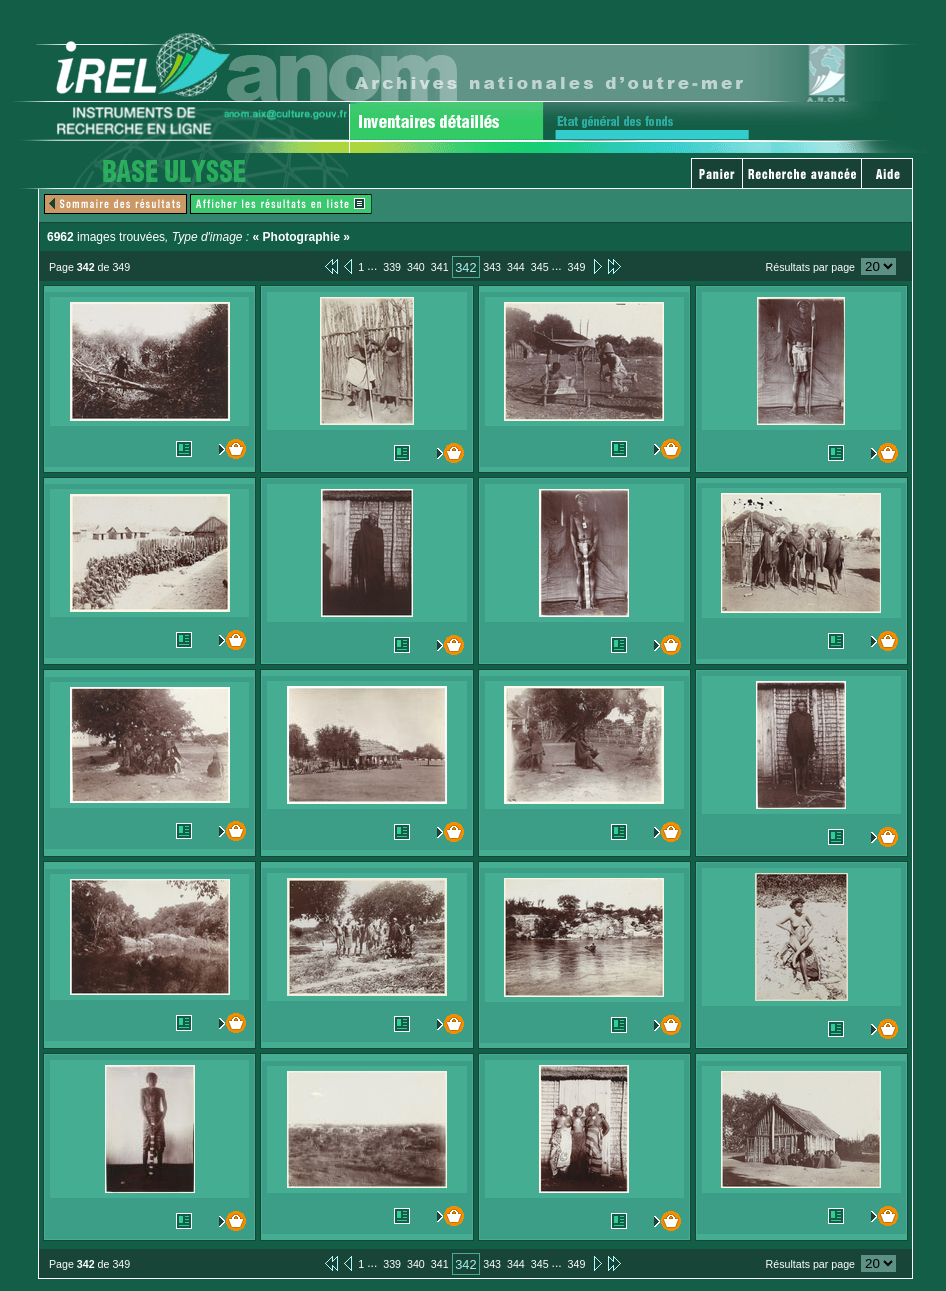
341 (440, 267)
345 (540, 267)
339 (392, 267)
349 (577, 267)
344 (516, 267)
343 (492, 267)
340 (416, 267)
